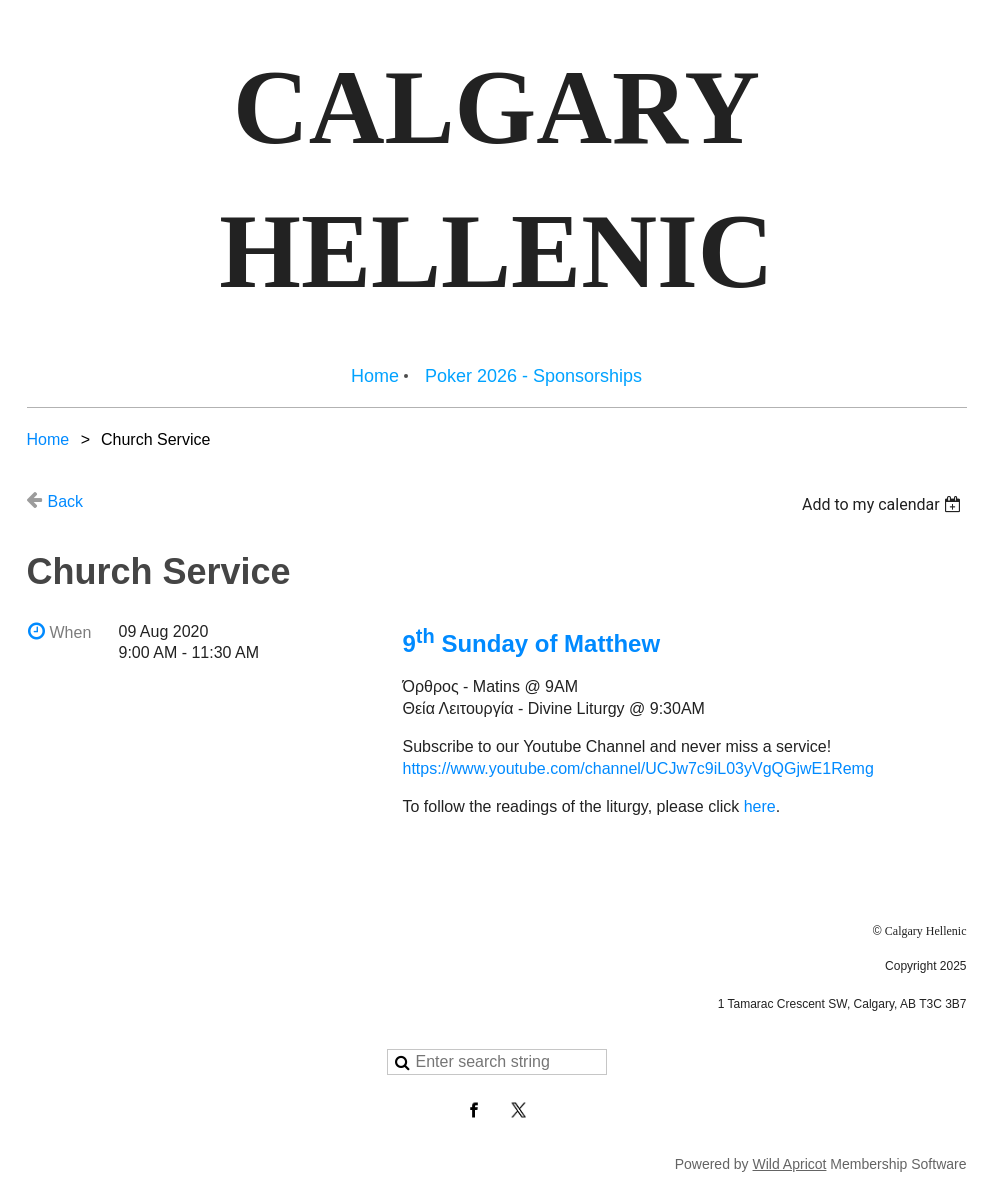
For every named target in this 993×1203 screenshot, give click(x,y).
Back (66, 501)
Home (48, 439)
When (71, 632)
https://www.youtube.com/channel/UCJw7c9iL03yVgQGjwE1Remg (638, 768)
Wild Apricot (790, 1164)
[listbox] (884, 504)
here (760, 806)
